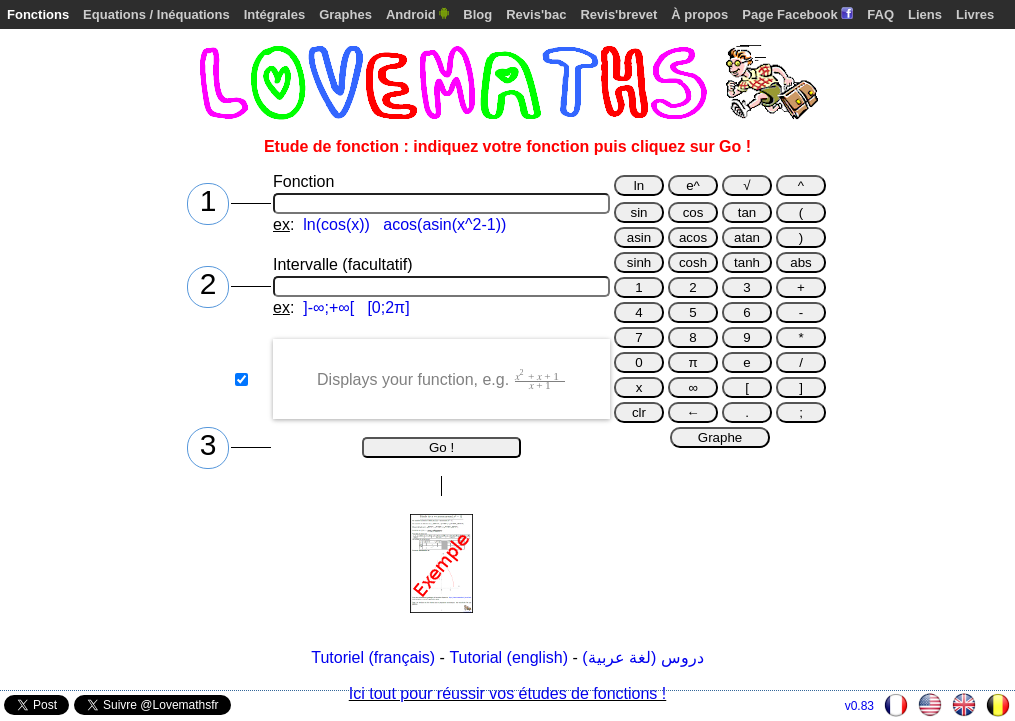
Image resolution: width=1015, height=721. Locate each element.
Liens (925, 14)
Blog (477, 14)
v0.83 (859, 706)
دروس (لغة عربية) (643, 657)
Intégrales (274, 14)
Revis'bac (536, 14)
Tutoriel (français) (373, 657)
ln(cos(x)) (336, 224)
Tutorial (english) (508, 657)
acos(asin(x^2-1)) (444, 224)
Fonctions (38, 14)
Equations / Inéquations (156, 14)
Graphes (345, 14)
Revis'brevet (618, 14)
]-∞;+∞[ (328, 307)
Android (417, 14)
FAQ (880, 14)
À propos (699, 14)
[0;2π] (388, 307)
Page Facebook (797, 14)
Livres (975, 14)
